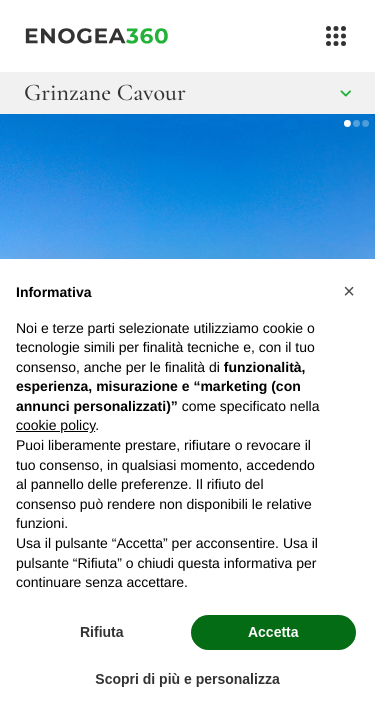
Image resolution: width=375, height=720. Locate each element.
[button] (349, 291)
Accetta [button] (273, 632)
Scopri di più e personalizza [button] (187, 679)
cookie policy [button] (55, 425)
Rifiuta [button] (102, 632)
